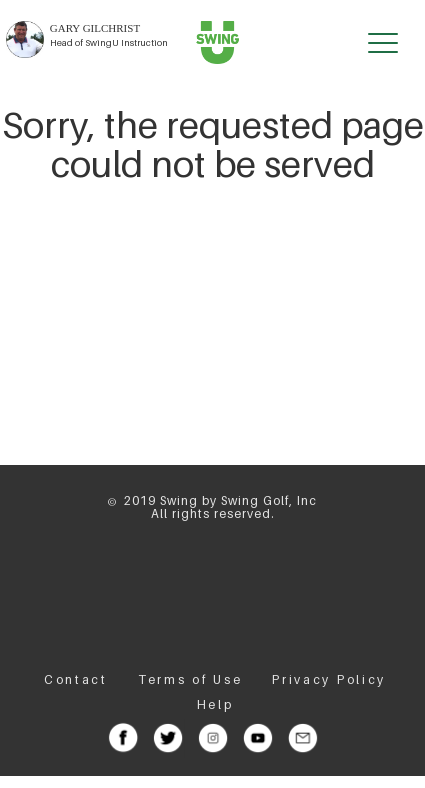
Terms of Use (190, 679)
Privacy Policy (329, 679)
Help (215, 704)
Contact (76, 679)
